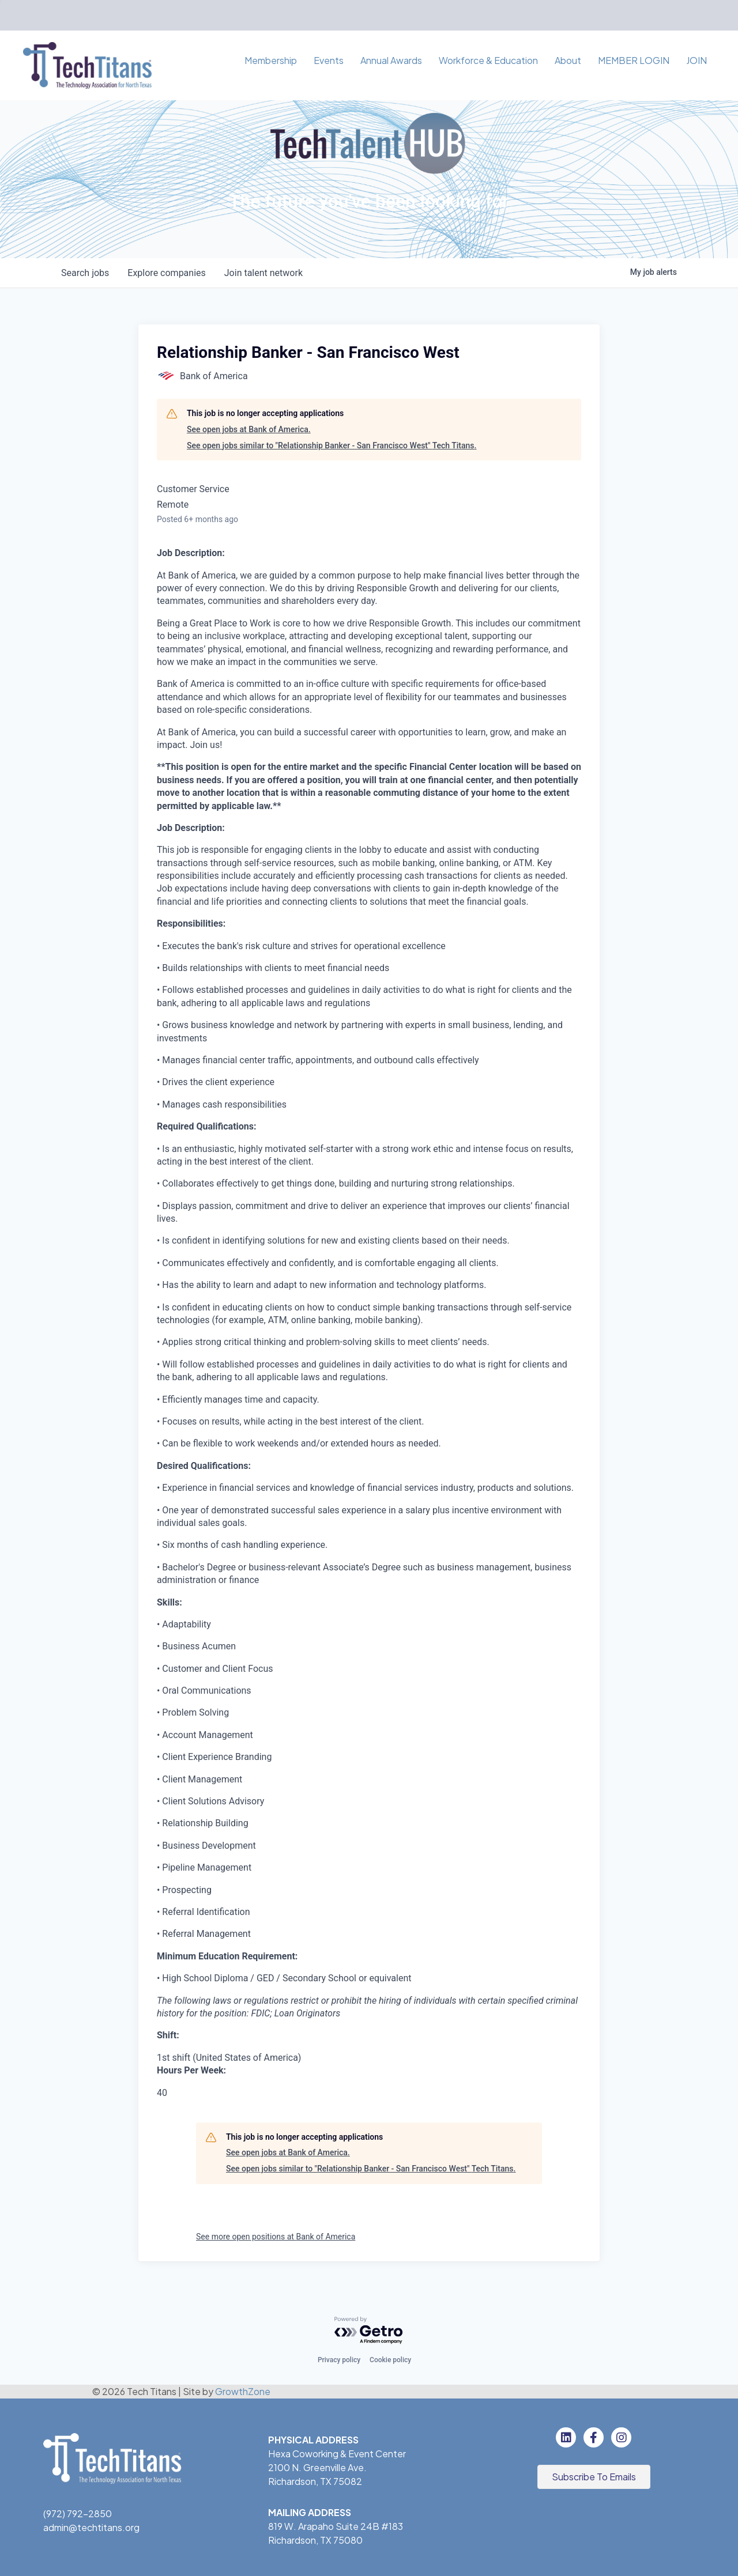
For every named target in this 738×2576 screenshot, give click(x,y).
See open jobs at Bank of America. (249, 429)
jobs (85, 272)
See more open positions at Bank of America (275, 2236)
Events (329, 60)
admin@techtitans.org (91, 2527)
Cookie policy (390, 2360)
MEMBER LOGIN (633, 60)
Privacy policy (339, 2360)
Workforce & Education (488, 60)
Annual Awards (391, 60)
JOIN (696, 60)
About (568, 60)
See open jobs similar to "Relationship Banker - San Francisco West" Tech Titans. (331, 445)
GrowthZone (242, 2391)
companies (166, 272)
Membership (270, 60)
